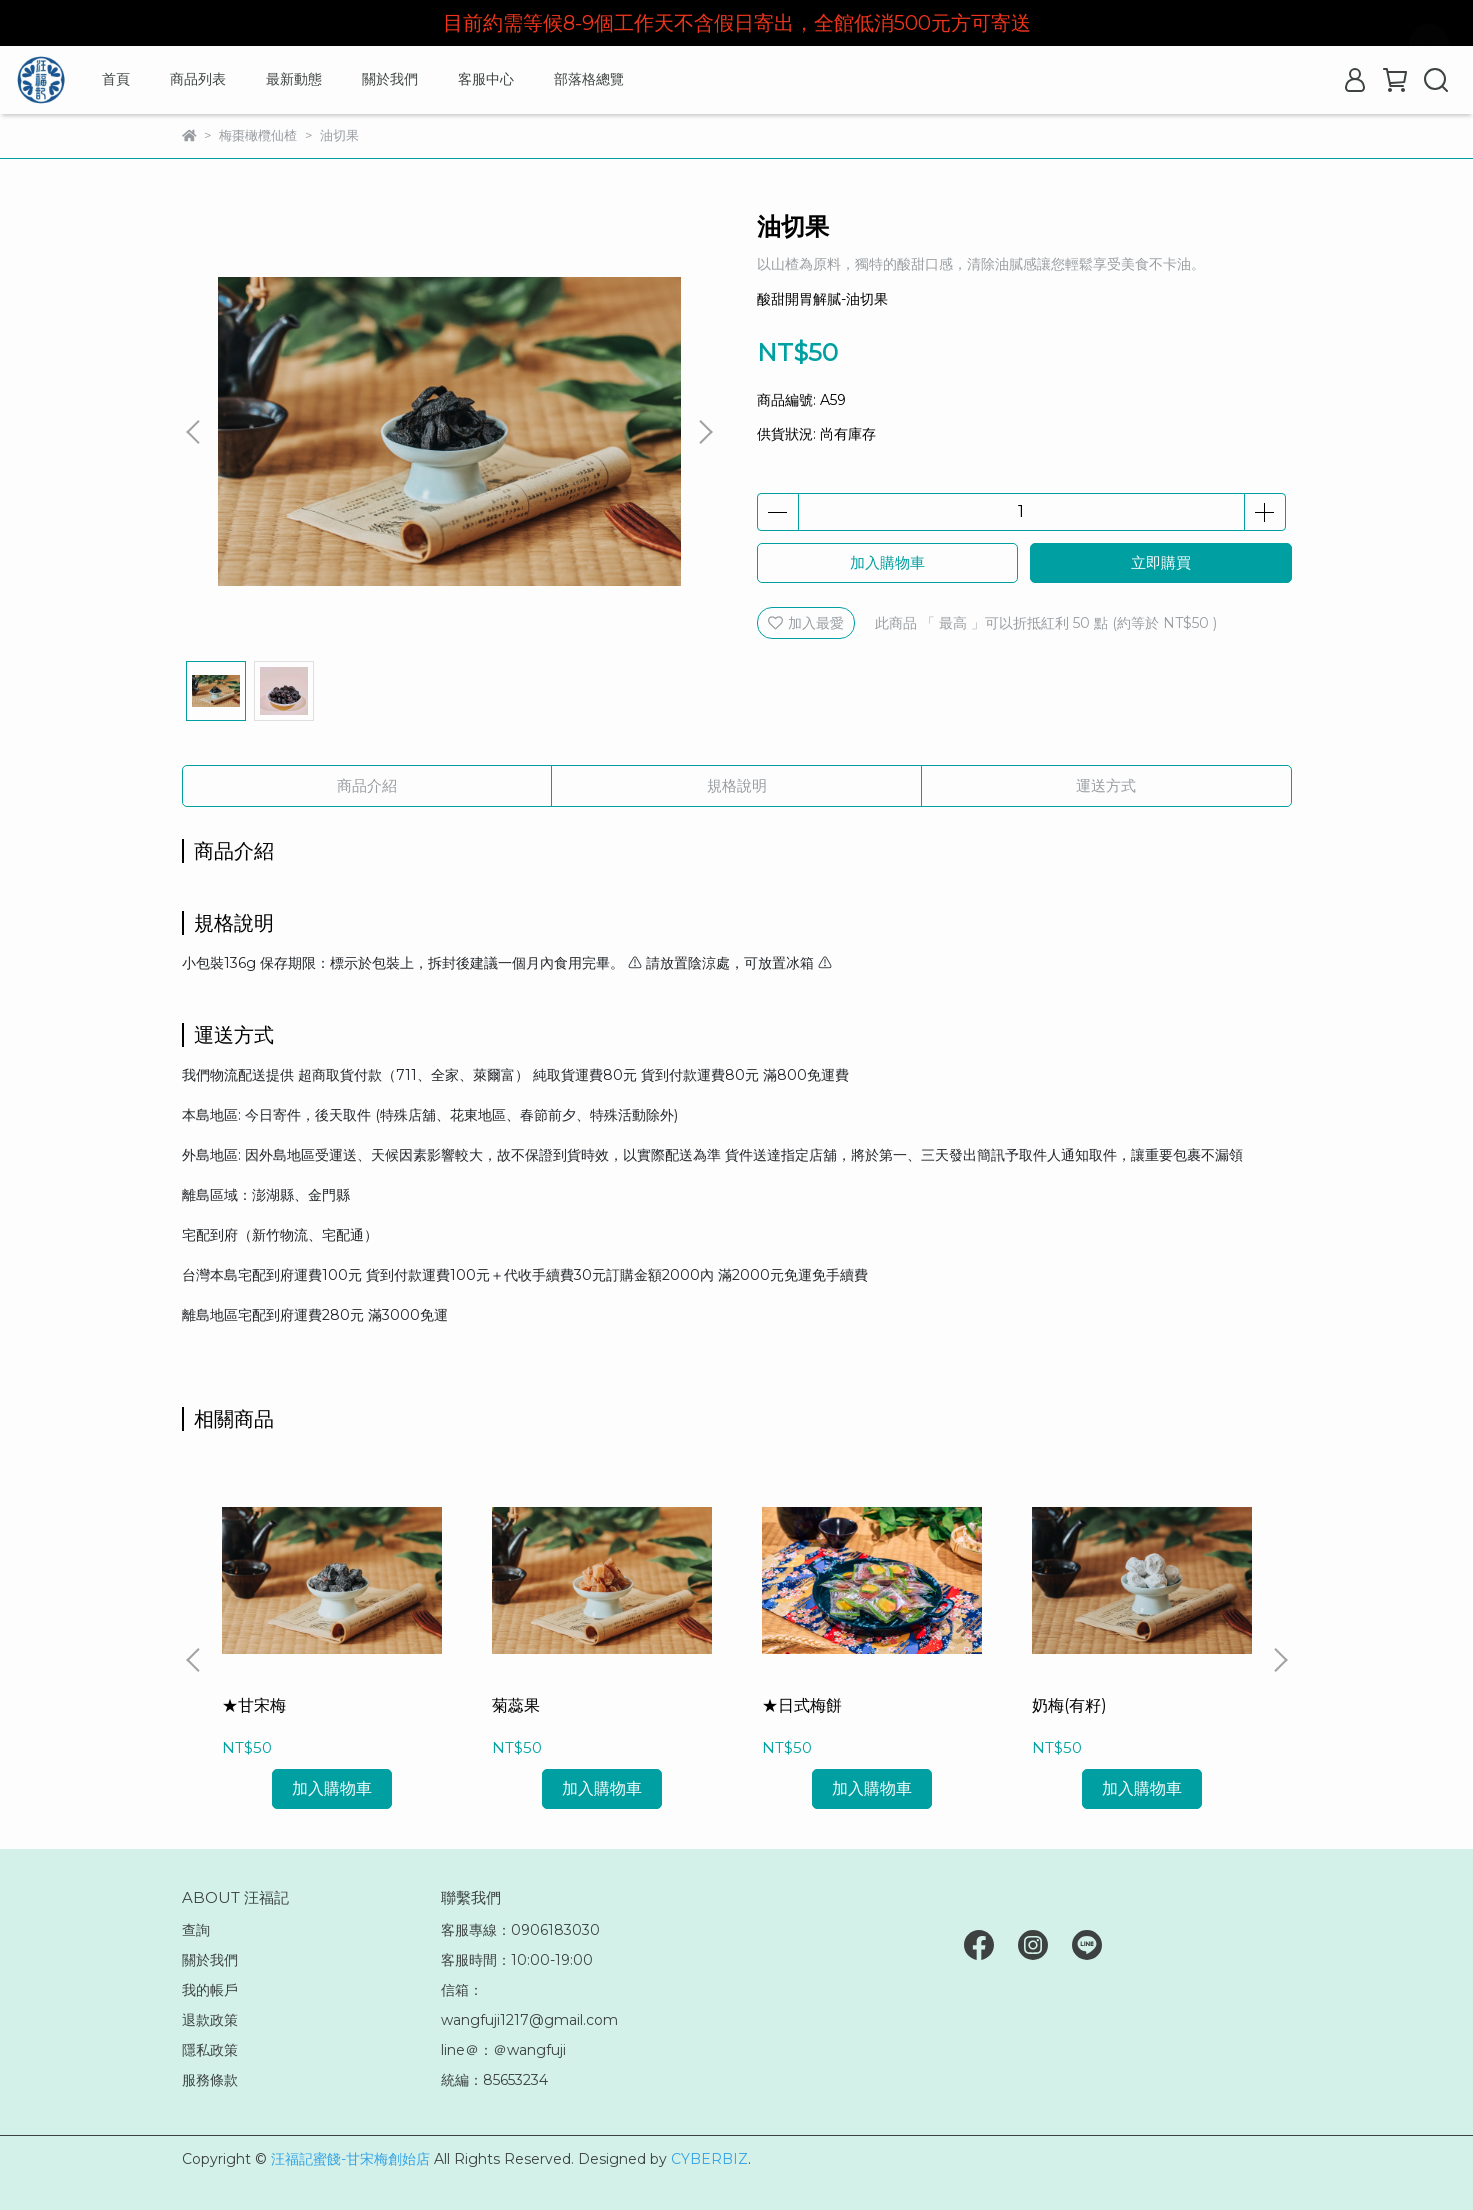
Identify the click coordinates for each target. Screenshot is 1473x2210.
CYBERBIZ (709, 2159)
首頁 (116, 79)
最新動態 (294, 79)
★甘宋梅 (254, 1705)
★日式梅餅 (802, 1705)
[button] (705, 432)
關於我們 (390, 79)
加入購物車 (887, 562)
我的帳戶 (210, 1990)
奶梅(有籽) (1069, 1705)
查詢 (196, 1930)
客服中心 (486, 79)
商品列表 (198, 79)
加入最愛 (806, 623)
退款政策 (210, 2020)
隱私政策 (210, 2050)
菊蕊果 (516, 1705)
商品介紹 (367, 785)
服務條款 (210, 2080)
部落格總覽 (589, 79)
